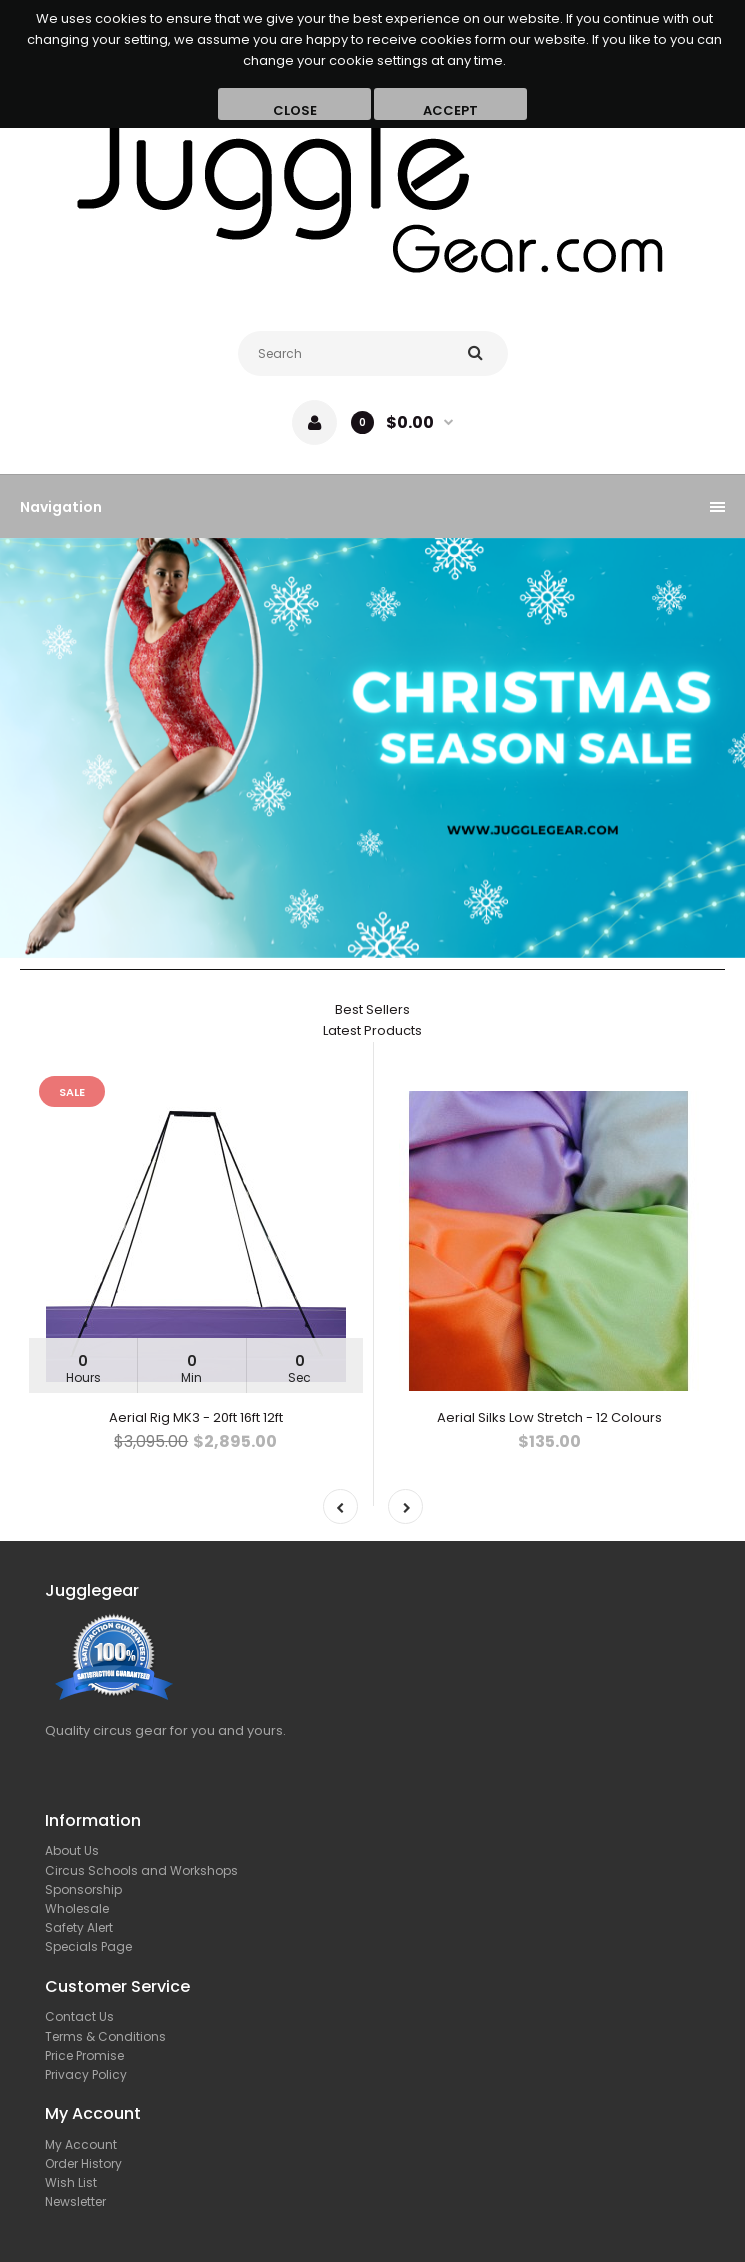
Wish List (71, 2182)
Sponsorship (83, 1889)
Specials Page (88, 1946)
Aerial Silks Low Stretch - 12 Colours (549, 1417)
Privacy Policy (86, 2074)
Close (295, 110)
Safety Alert (79, 1927)
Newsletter (75, 2201)
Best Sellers (372, 1009)
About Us (72, 1850)
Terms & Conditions (105, 2036)
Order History (83, 2163)
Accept (450, 110)
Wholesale (77, 1908)
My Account (81, 2144)
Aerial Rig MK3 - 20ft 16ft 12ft (196, 1417)
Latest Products (372, 1030)
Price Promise (84, 2055)
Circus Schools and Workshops (141, 1870)
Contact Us (79, 2016)
